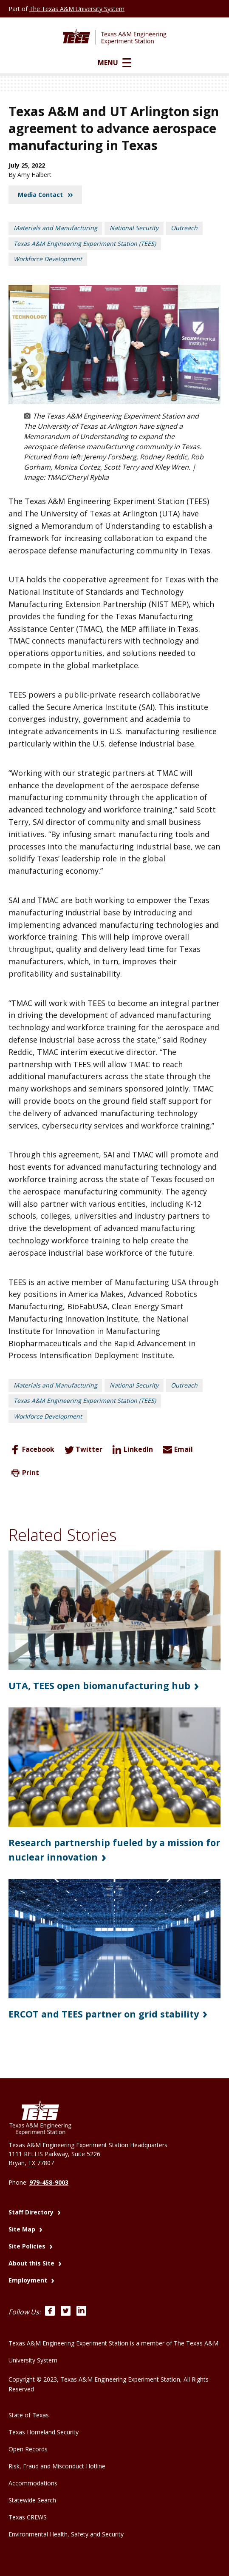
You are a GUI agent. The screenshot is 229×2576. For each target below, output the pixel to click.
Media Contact (45, 195)
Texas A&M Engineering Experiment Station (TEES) (85, 243)
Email (177, 1449)
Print (23, 1473)
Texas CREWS (27, 2516)
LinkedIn (131, 1449)
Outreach (184, 228)
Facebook (31, 1449)
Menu (114, 62)
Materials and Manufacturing (55, 228)
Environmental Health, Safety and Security (66, 2533)
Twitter (82, 1449)
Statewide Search (32, 2499)
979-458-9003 (48, 2181)
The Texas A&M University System (76, 9)
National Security (134, 228)
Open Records (28, 2448)
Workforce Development (48, 259)
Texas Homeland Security (43, 2431)
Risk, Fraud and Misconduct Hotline (56, 2465)
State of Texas (28, 2414)
